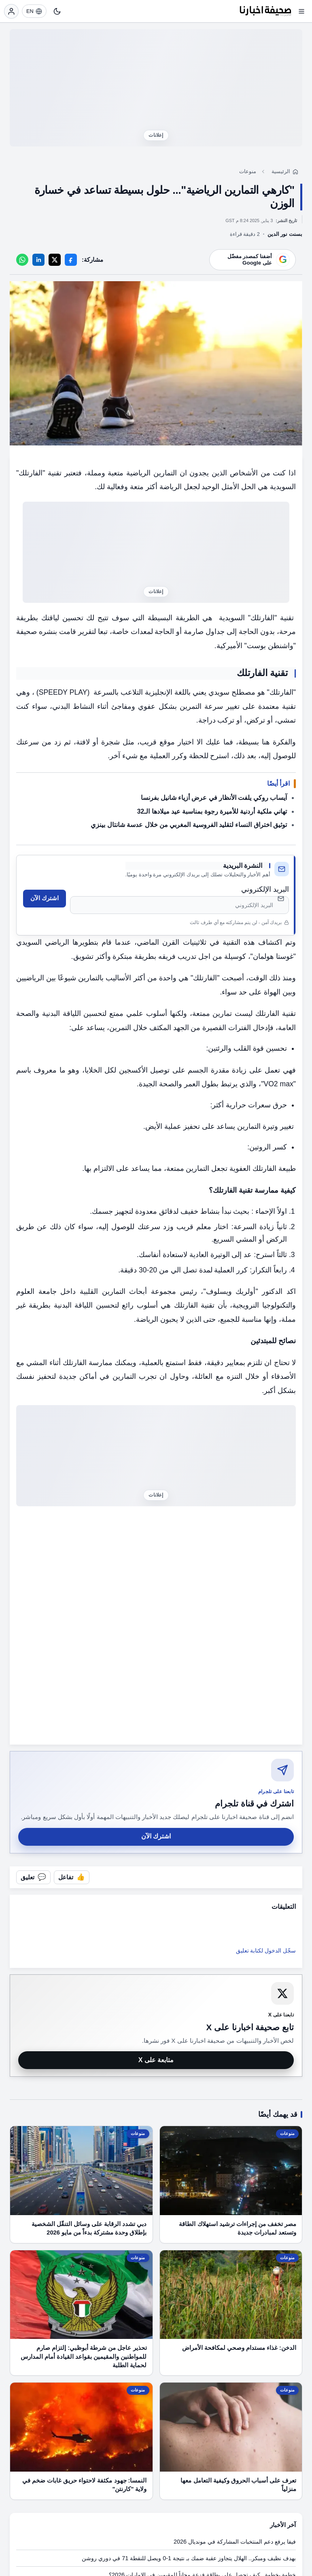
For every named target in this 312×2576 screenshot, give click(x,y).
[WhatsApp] (22, 260)
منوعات (247, 171)
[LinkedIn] (38, 260)
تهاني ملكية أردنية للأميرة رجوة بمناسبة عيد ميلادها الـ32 (212, 811)
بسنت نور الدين (284, 234)
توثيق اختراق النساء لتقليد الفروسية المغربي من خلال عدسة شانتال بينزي (189, 824)
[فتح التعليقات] (33, 1877)
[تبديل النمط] (57, 11)
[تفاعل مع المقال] (71, 1877)
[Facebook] (71, 260)
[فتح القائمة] (301, 11)
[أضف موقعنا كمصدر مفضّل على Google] (252, 259)
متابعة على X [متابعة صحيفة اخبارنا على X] (156, 2060)
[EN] (34, 11)
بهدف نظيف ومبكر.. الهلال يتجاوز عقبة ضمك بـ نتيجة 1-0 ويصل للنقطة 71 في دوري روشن (189, 2558)
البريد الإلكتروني (265, 889)
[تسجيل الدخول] (11, 11)
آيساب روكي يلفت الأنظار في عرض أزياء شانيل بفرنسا (214, 797)
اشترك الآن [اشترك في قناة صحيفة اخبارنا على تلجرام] (156, 1836)
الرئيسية (281, 171)
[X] (55, 260)
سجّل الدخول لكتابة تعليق (266, 1951)
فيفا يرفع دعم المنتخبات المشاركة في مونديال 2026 (235, 2541)
